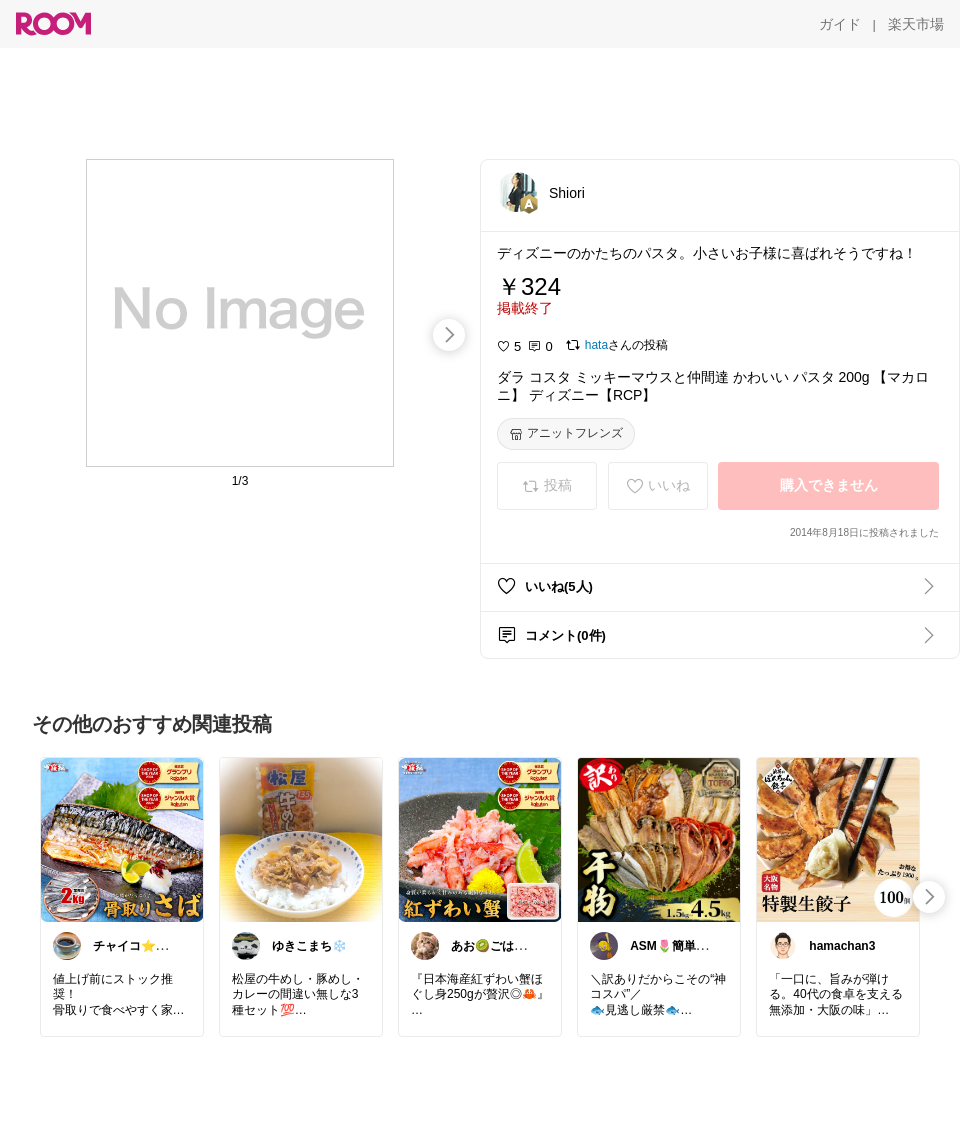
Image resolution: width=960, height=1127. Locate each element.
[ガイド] (840, 24)
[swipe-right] (449, 335)
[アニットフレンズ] (566, 434)
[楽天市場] (916, 24)
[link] (122, 839)
